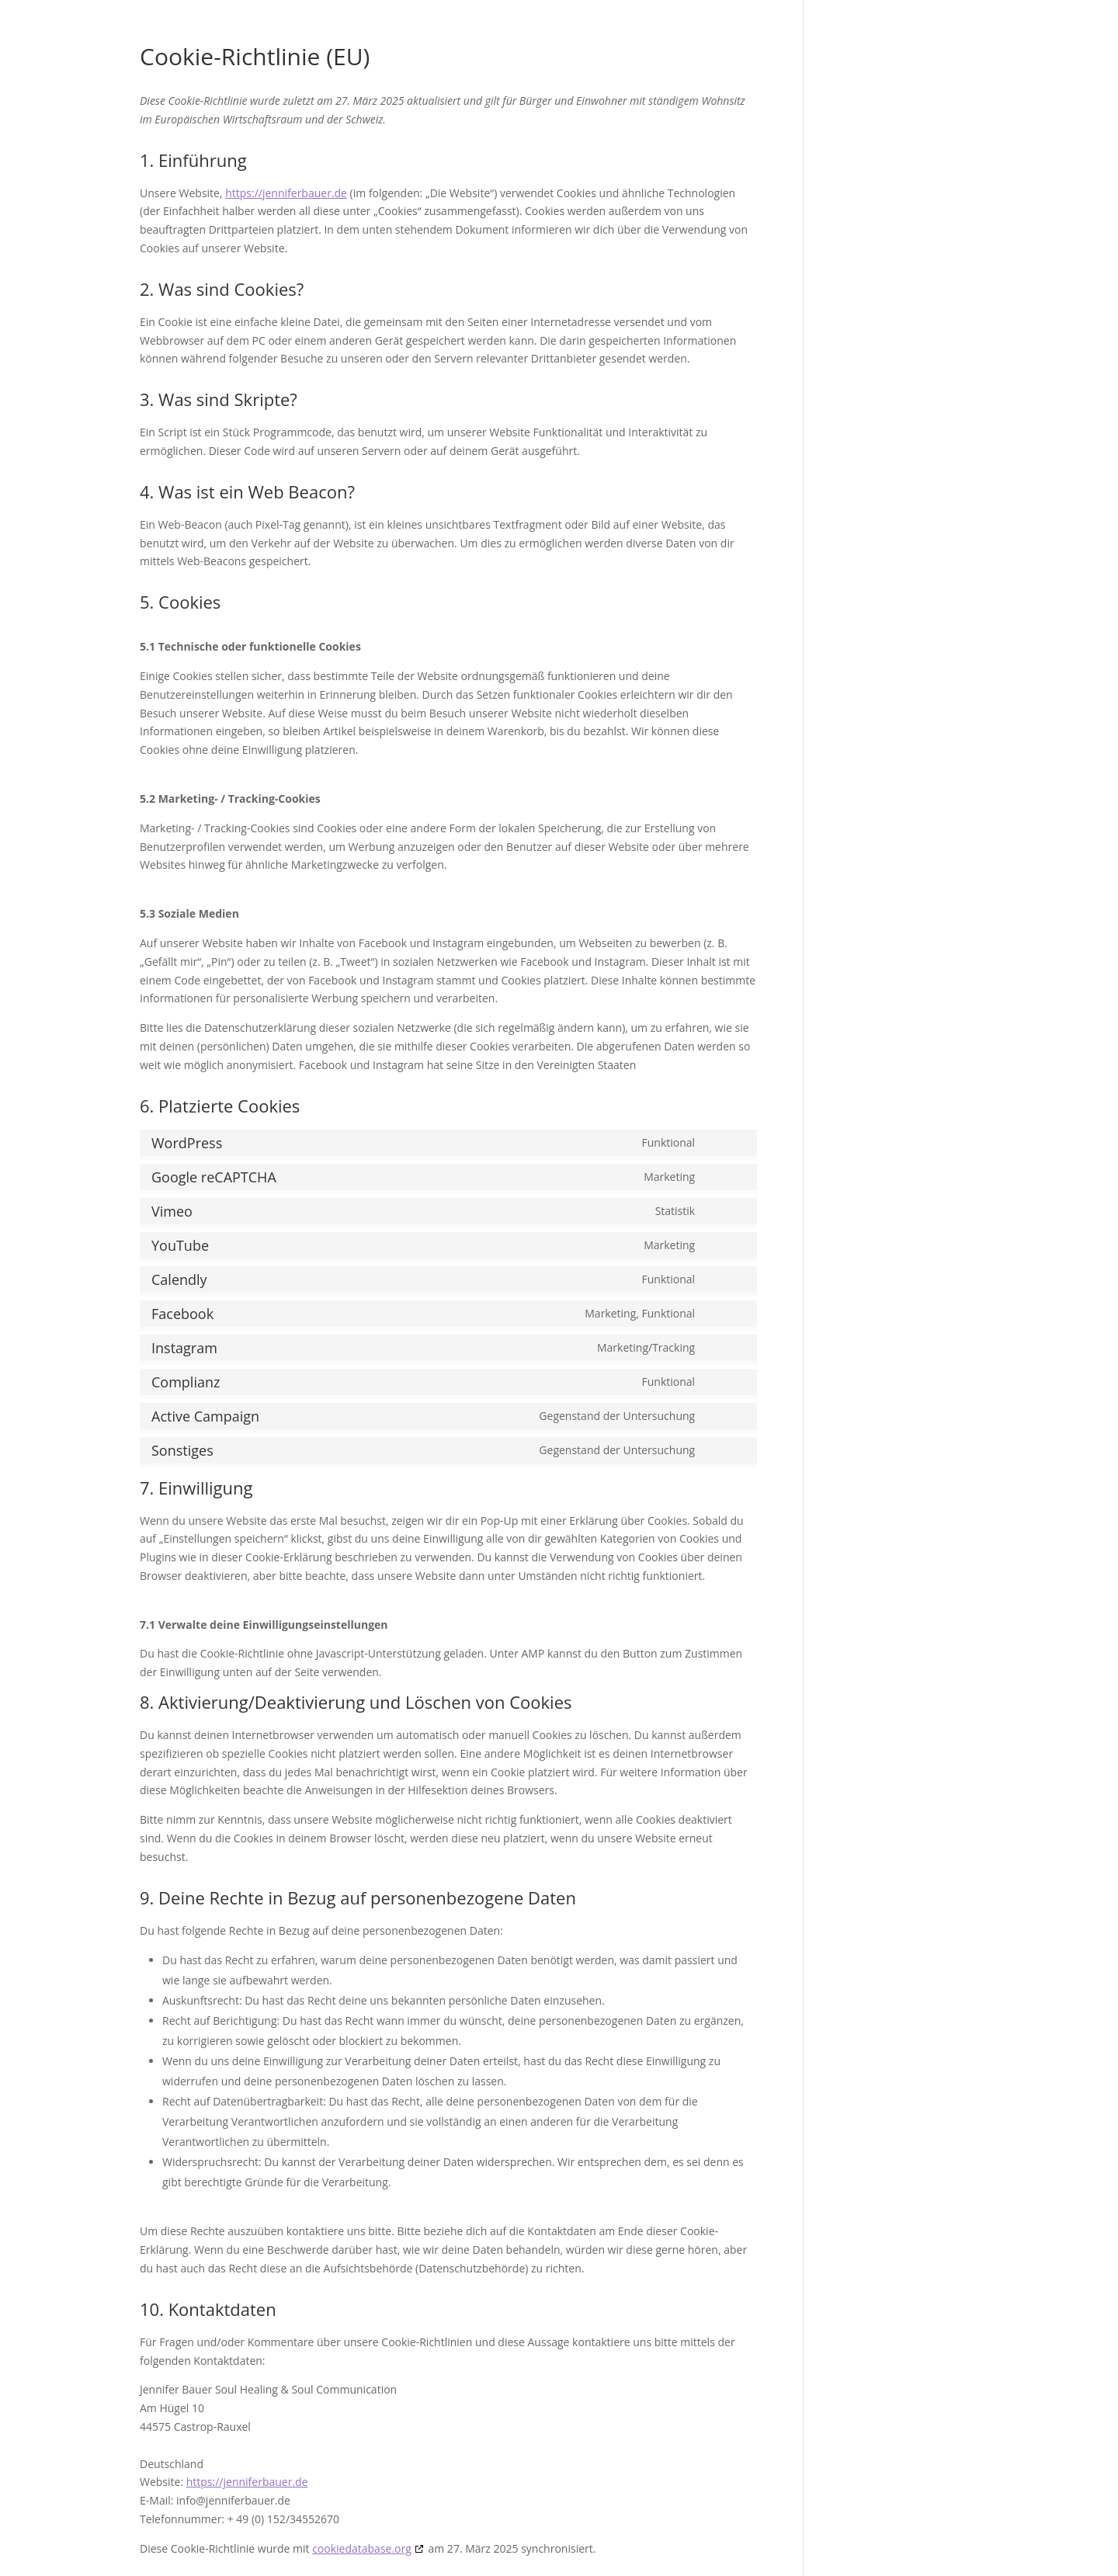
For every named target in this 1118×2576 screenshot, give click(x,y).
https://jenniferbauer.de (286, 193)
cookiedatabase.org (361, 2548)
